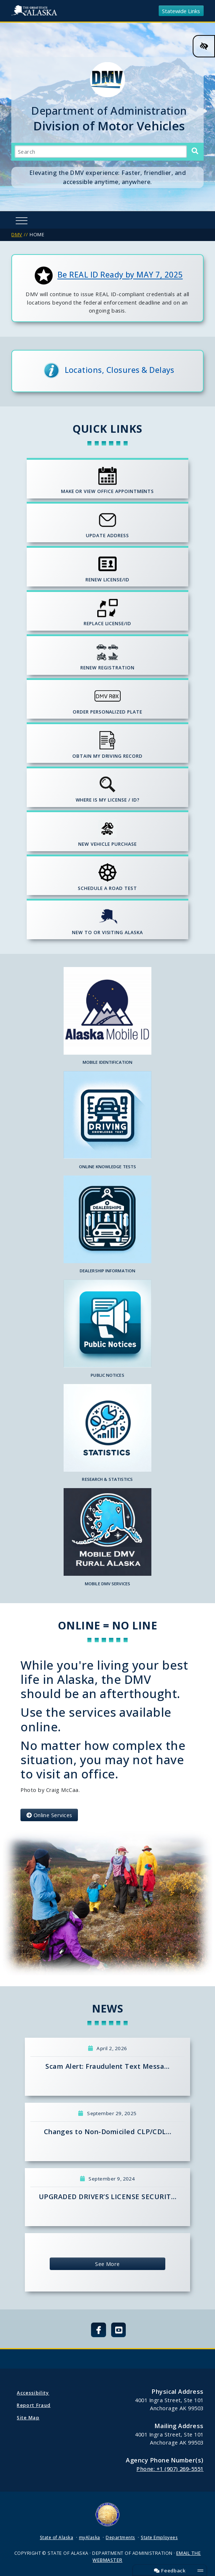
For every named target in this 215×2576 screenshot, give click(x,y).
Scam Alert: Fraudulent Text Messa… (107, 2066)
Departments (120, 2537)
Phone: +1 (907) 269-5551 (170, 2468)
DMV (16, 234)
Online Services (49, 1815)
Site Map (28, 2418)
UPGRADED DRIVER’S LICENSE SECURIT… (107, 2196)
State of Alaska (35, 11)
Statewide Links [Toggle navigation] (181, 11)
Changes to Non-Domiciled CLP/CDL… (107, 2131)
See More (107, 2263)
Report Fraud (33, 2405)
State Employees (159, 2537)
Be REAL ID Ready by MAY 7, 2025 (120, 275)
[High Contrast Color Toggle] (204, 46)
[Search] (195, 151)
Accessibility (33, 2393)
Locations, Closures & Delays (119, 369)
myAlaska (89, 2537)
